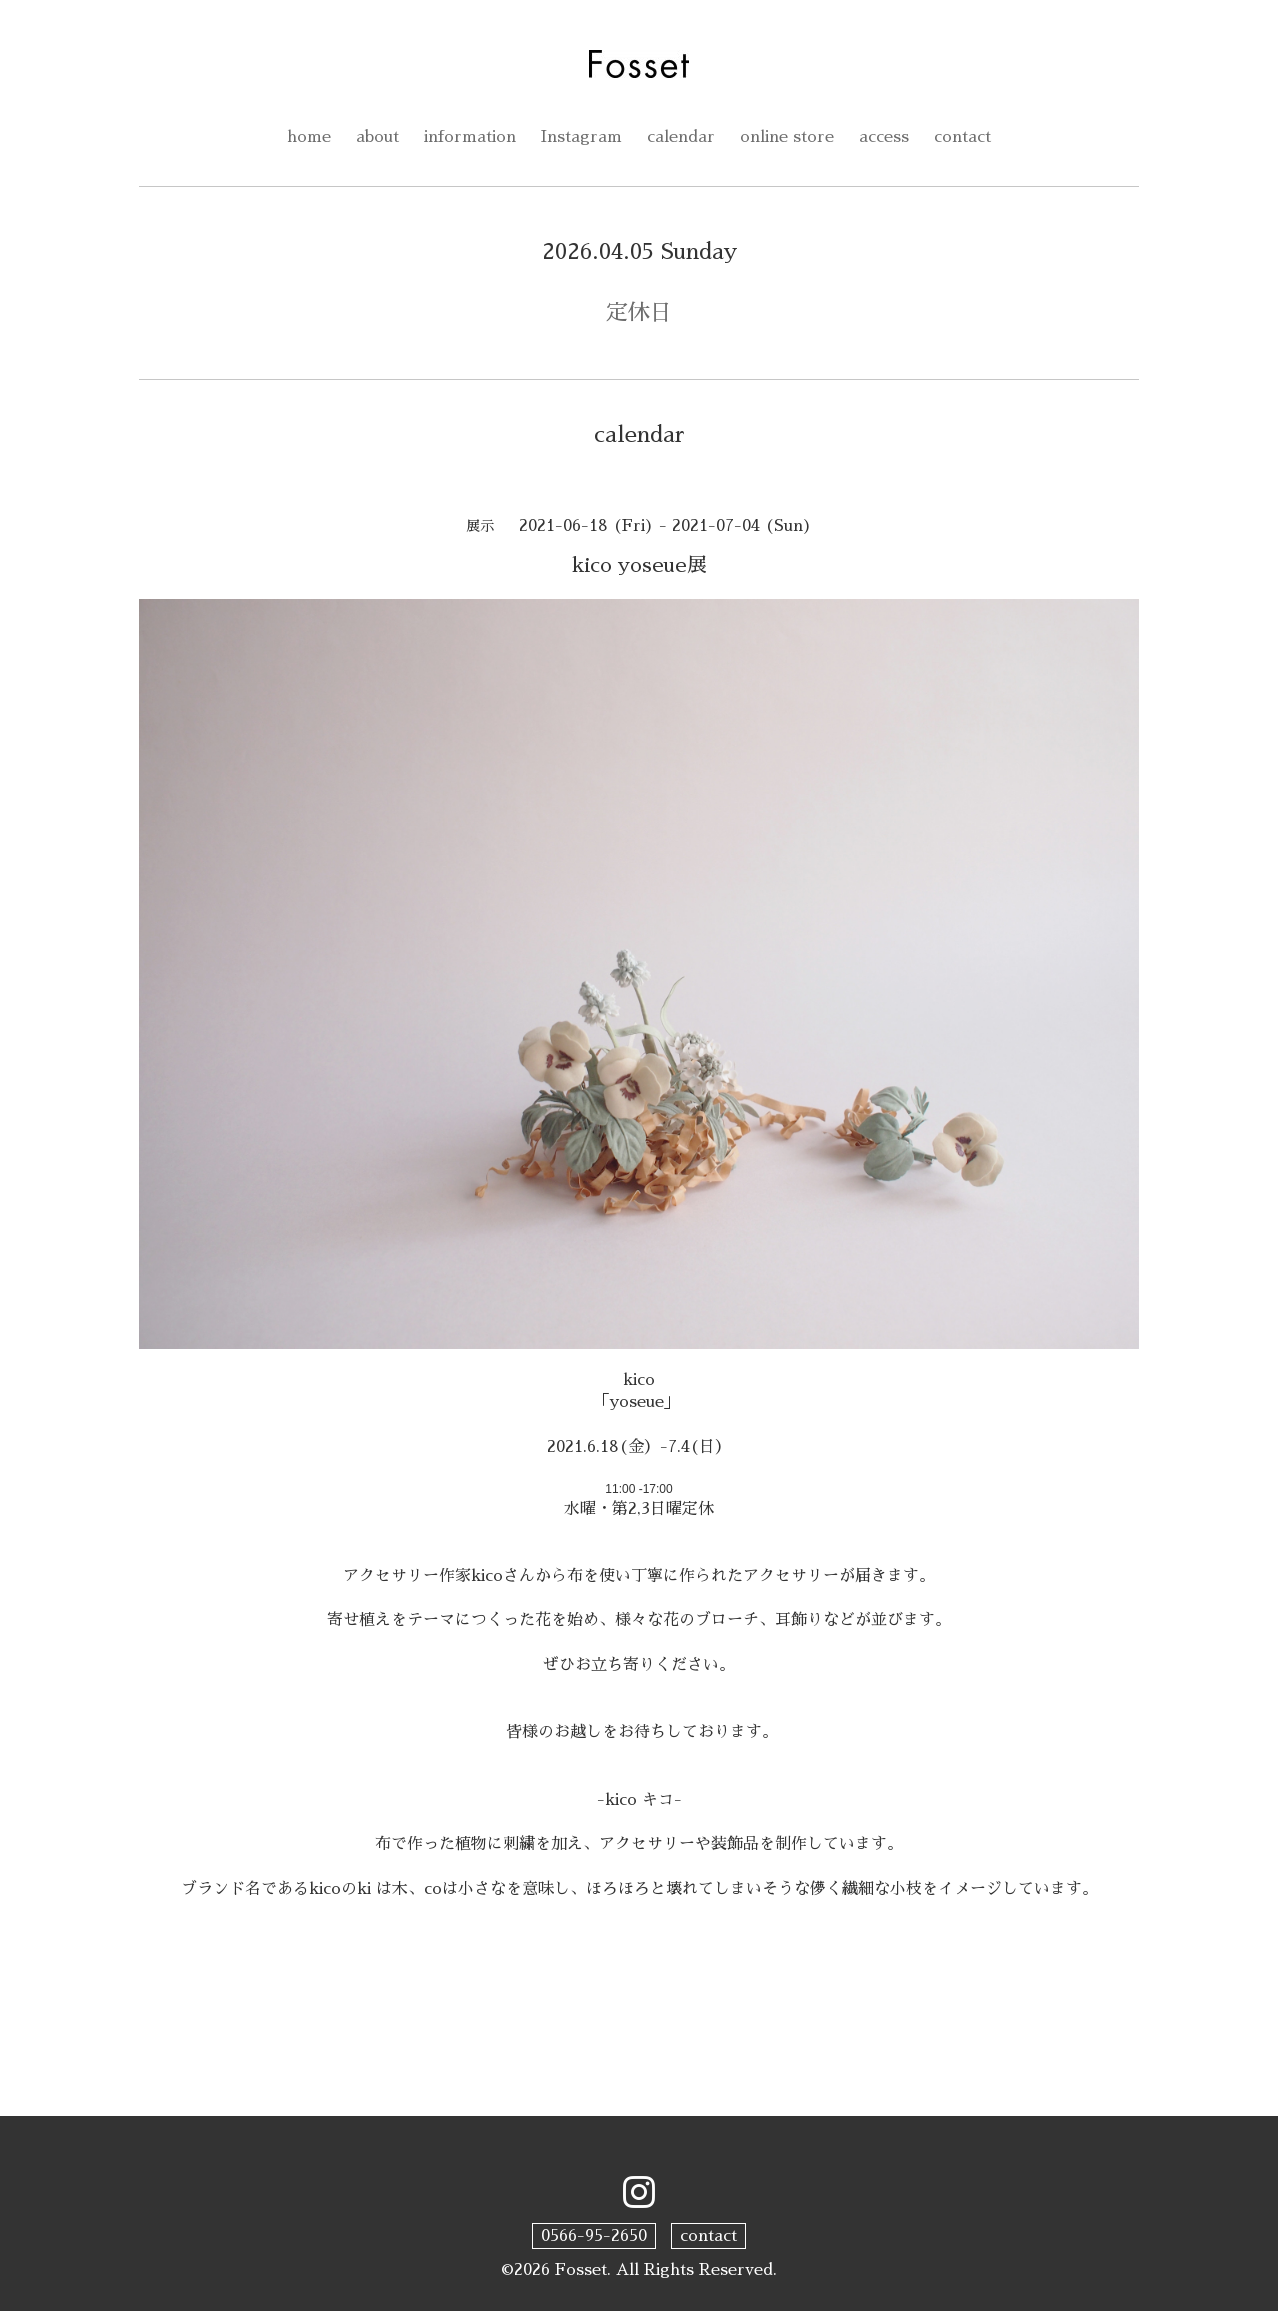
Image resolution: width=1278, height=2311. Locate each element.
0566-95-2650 (594, 2236)
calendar (681, 137)
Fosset (581, 2270)
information (470, 137)
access (884, 137)
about (377, 137)
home (309, 137)
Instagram (581, 137)
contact (962, 137)
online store (787, 137)
